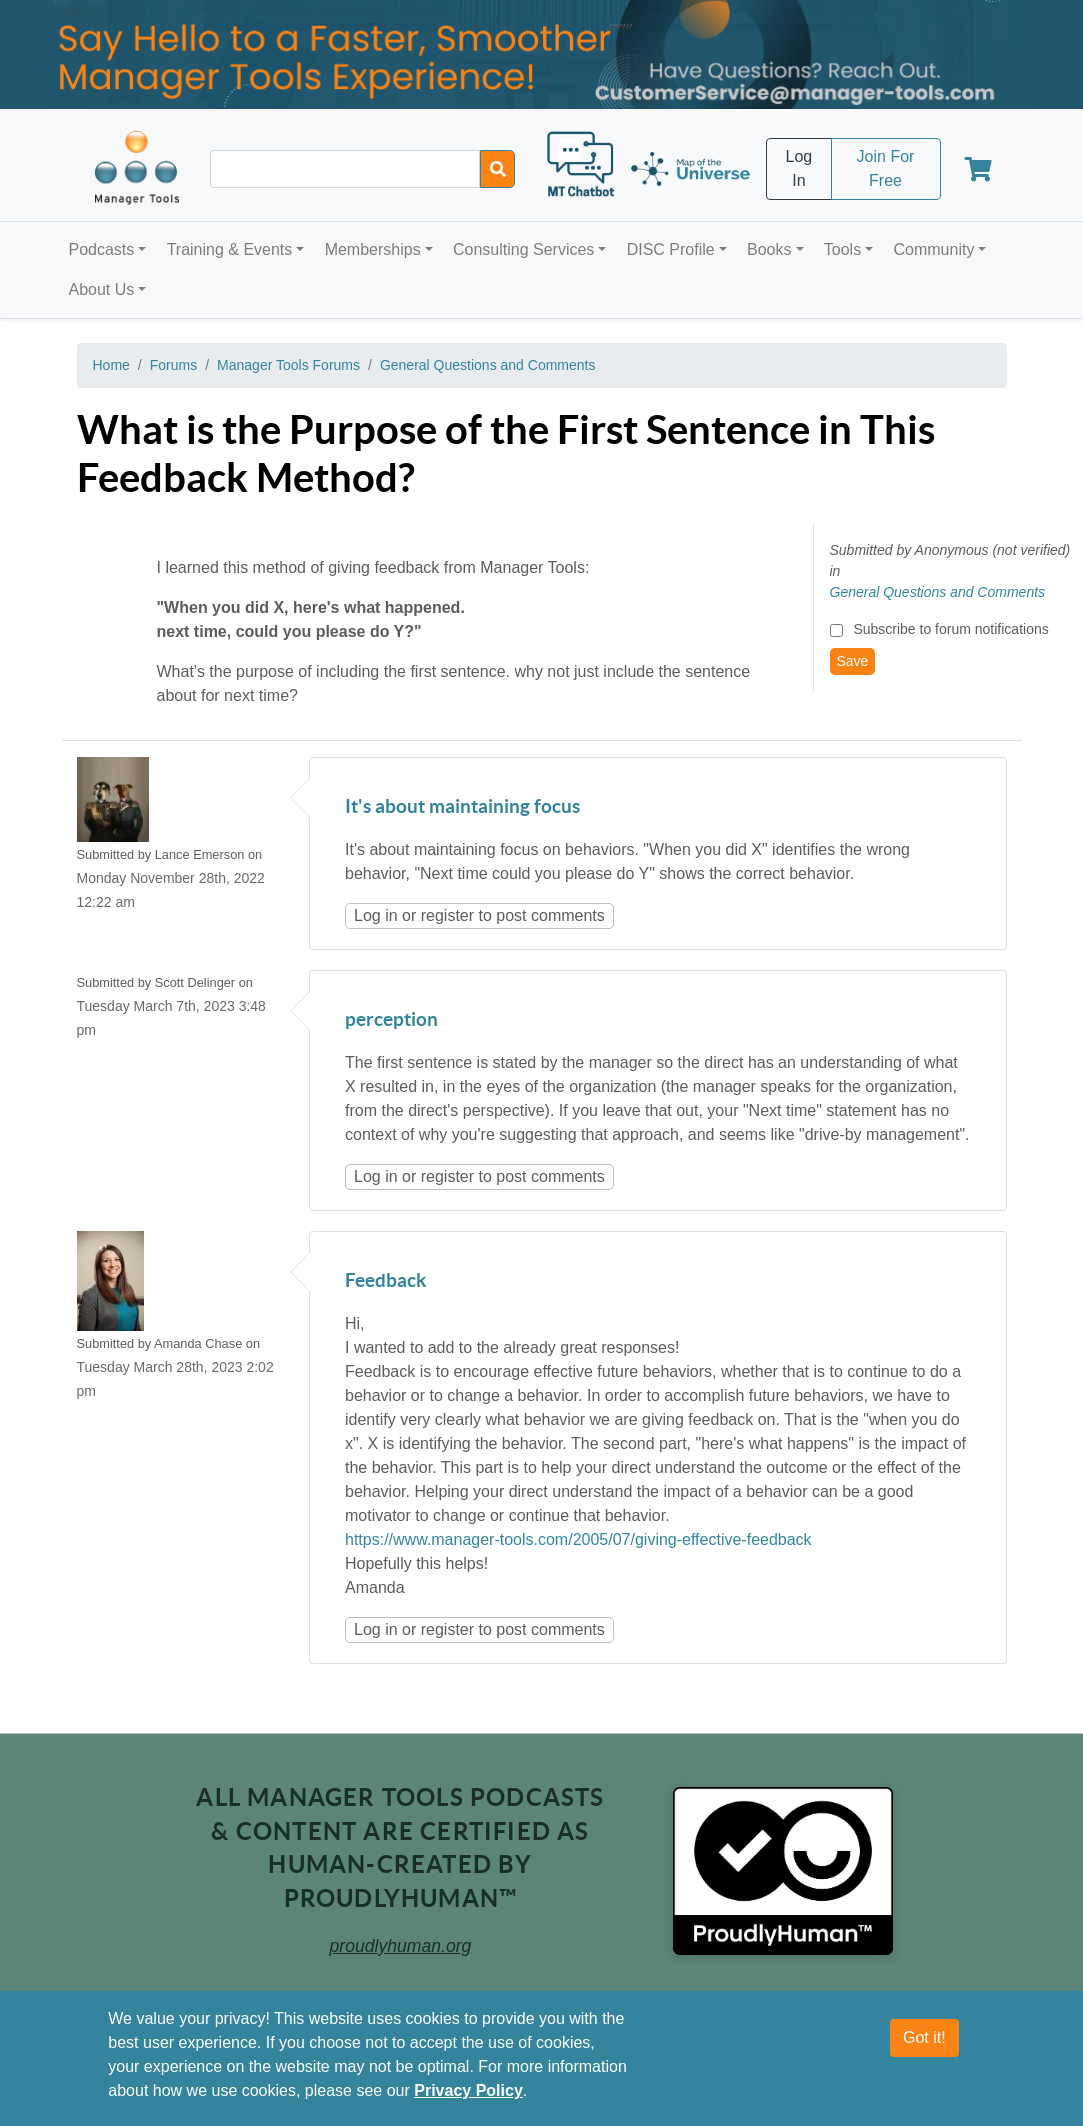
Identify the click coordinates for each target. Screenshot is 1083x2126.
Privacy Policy (468, 2090)
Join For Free (886, 168)
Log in (376, 915)
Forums (173, 365)
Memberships (373, 249)
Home (111, 365)
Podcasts (102, 249)
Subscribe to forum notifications (950, 629)
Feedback (385, 1281)
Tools (842, 249)
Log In (799, 168)
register (447, 915)
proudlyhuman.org (401, 1946)
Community (933, 249)
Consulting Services (523, 249)
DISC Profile (671, 249)
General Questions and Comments (488, 365)
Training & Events (230, 249)
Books (769, 249)
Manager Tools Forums (288, 365)
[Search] (497, 169)
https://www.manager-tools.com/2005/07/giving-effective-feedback (578, 1539)
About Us (102, 289)
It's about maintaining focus (462, 807)
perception (391, 1020)
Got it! (924, 2037)
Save (853, 661)
